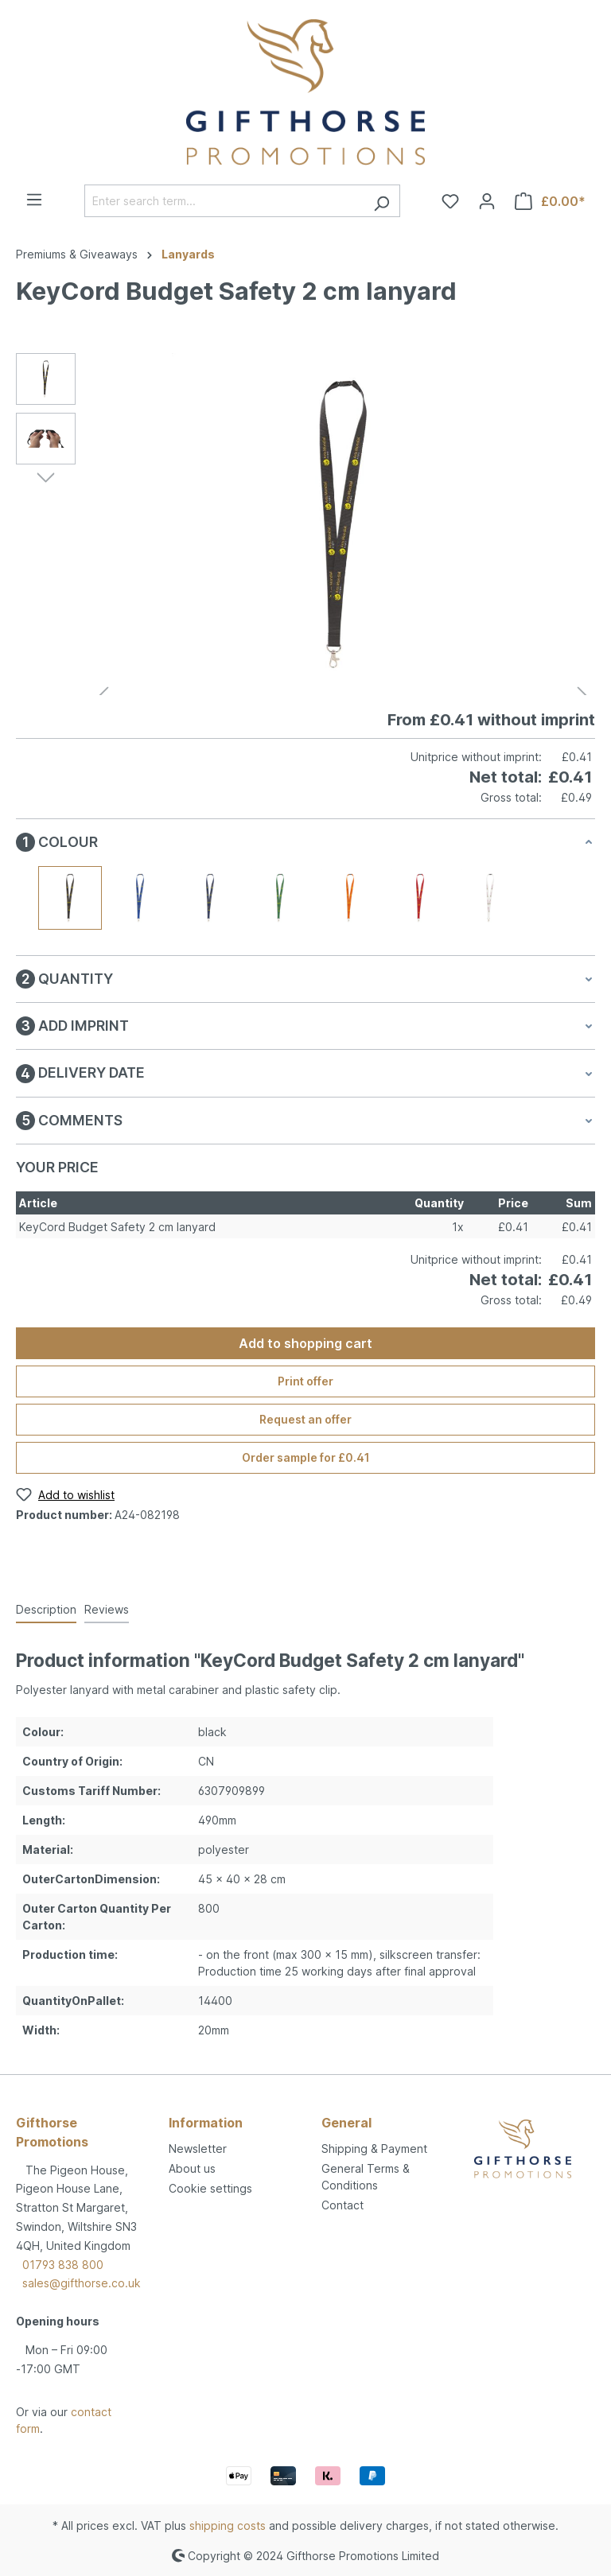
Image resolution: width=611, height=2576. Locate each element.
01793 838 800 (62, 2264)
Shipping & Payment (374, 2148)
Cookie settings (210, 2188)
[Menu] (34, 200)
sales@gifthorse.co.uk (81, 2283)
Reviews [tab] (106, 1609)
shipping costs (227, 2525)
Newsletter (198, 2148)
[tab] (46, 1610)
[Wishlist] (450, 201)
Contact (342, 2205)
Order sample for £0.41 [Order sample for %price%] (306, 1457)
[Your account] (487, 201)
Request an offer (305, 1419)
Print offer (305, 1381)
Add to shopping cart (305, 1343)
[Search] (381, 201)
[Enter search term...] (224, 201)
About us (192, 2168)
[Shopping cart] (550, 201)
